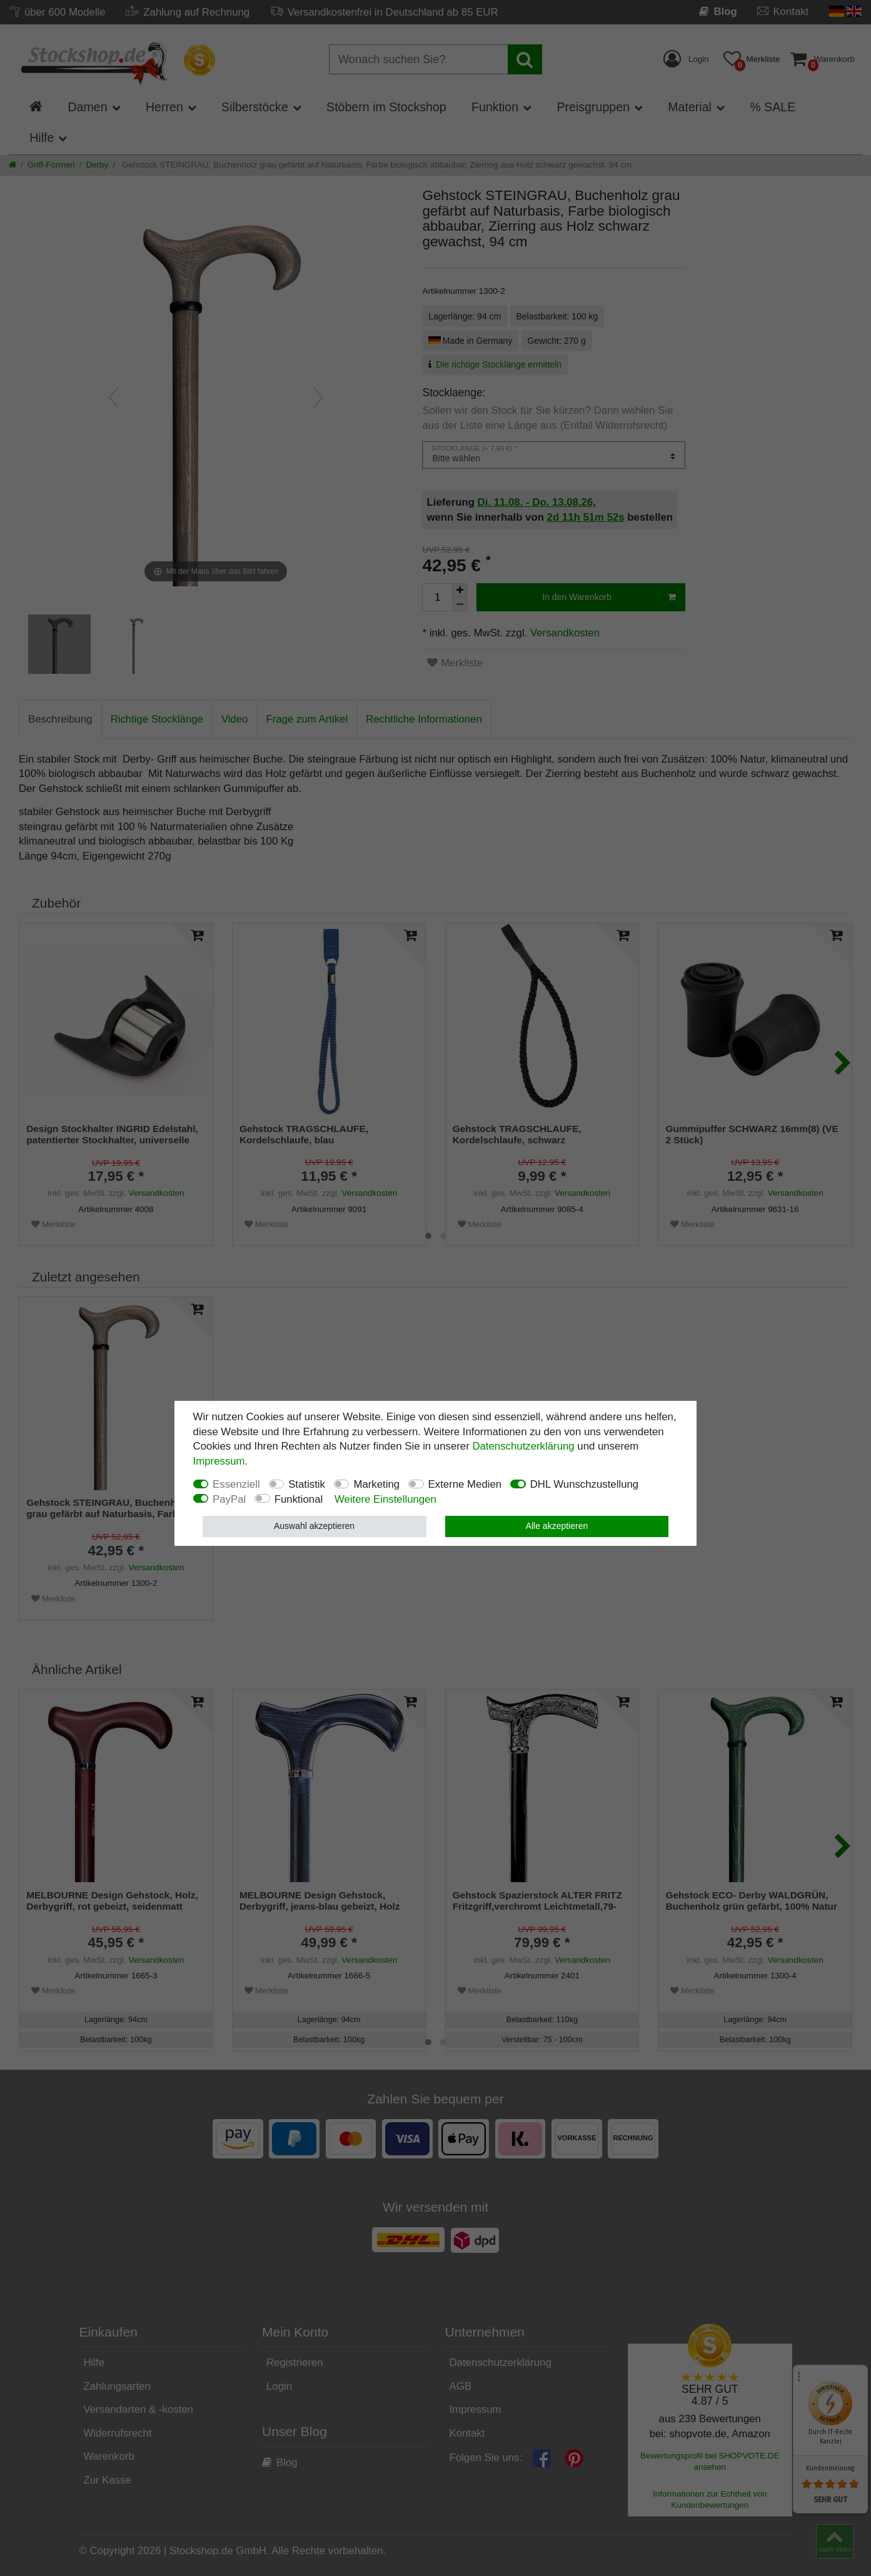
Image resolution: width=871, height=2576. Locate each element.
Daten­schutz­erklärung (523, 1446)
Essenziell (236, 1484)
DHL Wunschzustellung (584, 1484)
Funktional (298, 1499)
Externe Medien (465, 1484)
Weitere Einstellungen (385, 1499)
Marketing (376, 1484)
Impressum (219, 1461)
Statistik (306, 1484)
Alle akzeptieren (557, 1526)
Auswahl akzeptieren (314, 1526)
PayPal (229, 1499)
